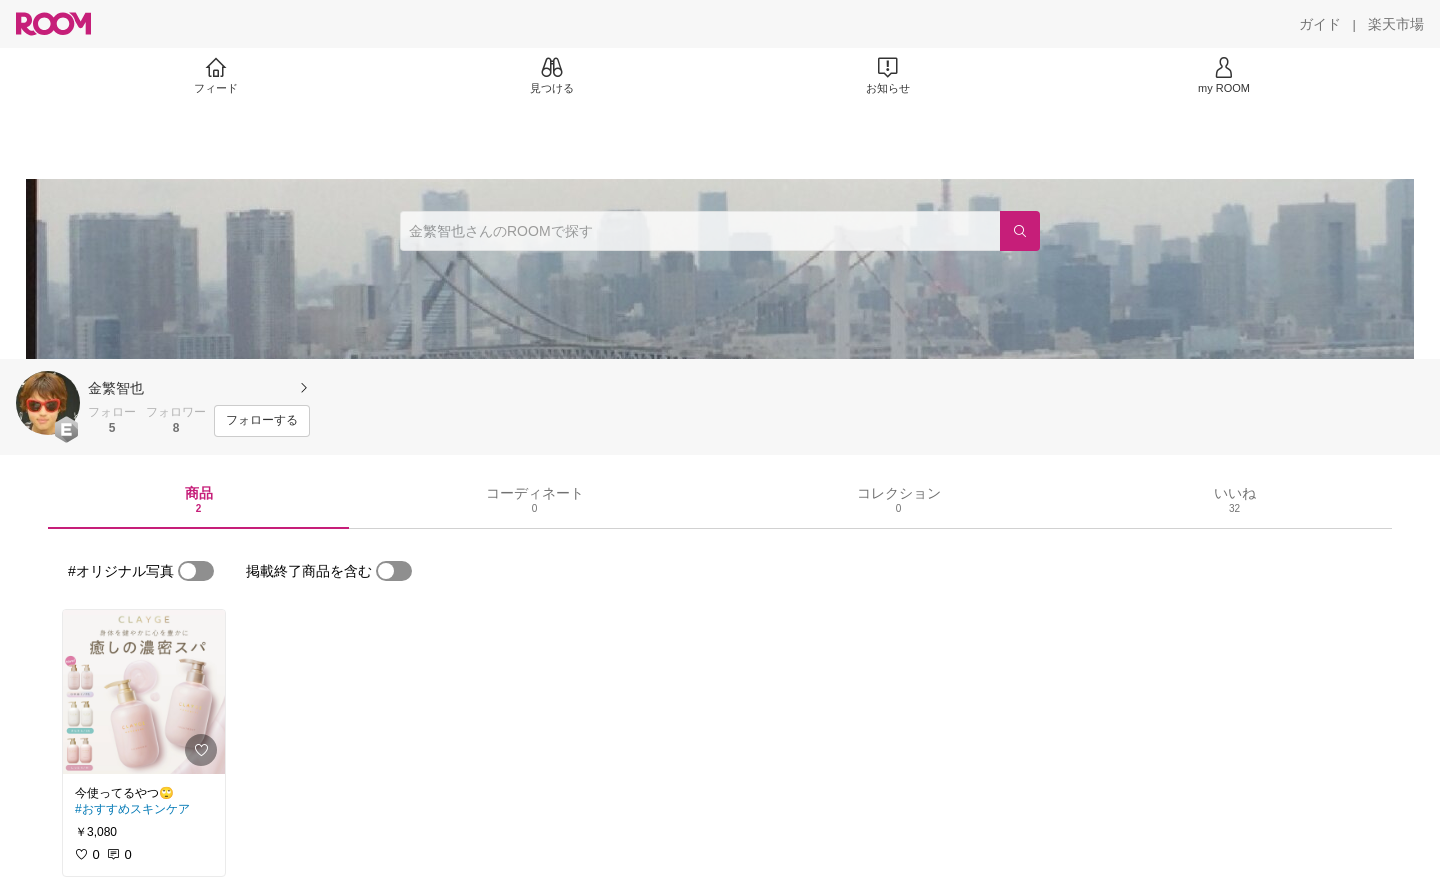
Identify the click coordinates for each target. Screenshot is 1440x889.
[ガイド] (1320, 24)
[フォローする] (262, 421)
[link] (144, 692)
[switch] (196, 571)
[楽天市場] (1396, 24)
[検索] (1020, 231)
